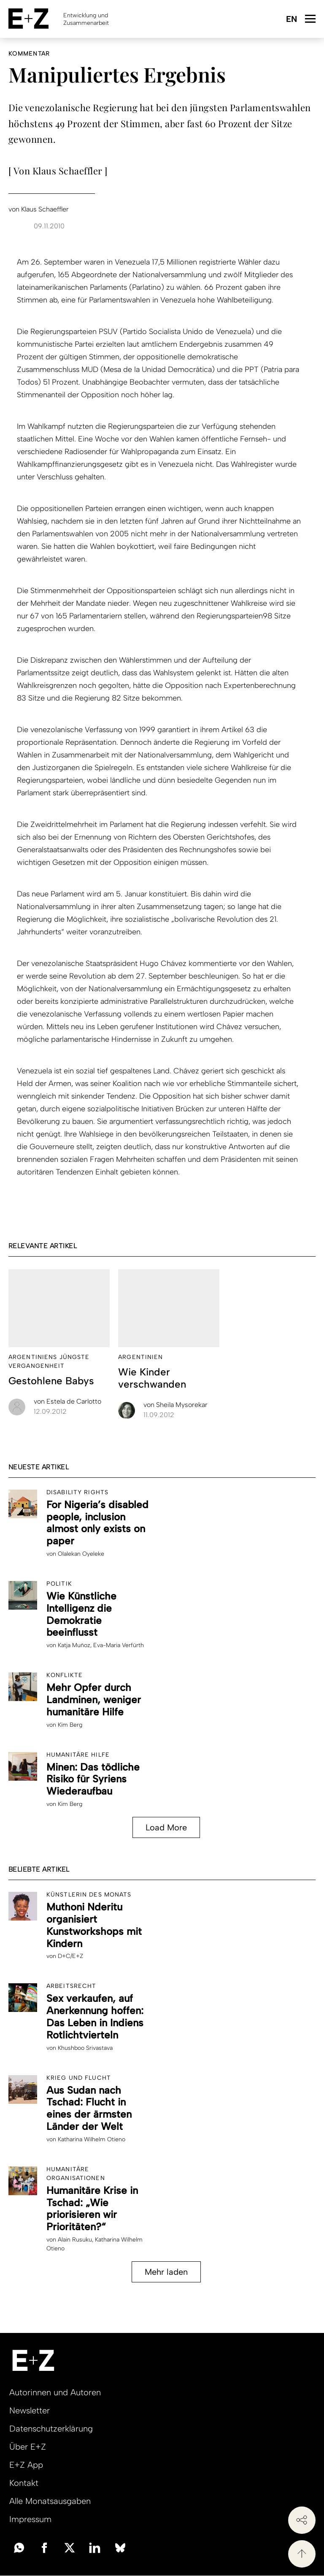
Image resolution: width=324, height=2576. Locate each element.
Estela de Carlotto (67, 1401)
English (291, 19)
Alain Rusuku (75, 2239)
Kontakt (23, 2483)
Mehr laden (166, 2272)
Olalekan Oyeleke (81, 1553)
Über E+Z (27, 2447)
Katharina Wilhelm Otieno (91, 2139)
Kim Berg (70, 1724)
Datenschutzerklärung (51, 2429)
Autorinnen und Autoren (55, 2392)
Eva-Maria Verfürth (118, 1645)
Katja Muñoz (74, 1645)
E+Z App (26, 2465)
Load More (166, 1827)
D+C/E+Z (70, 1956)
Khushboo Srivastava (85, 2048)
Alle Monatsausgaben (50, 2501)
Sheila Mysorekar (175, 1405)
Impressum (30, 2519)
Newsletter (29, 2410)
